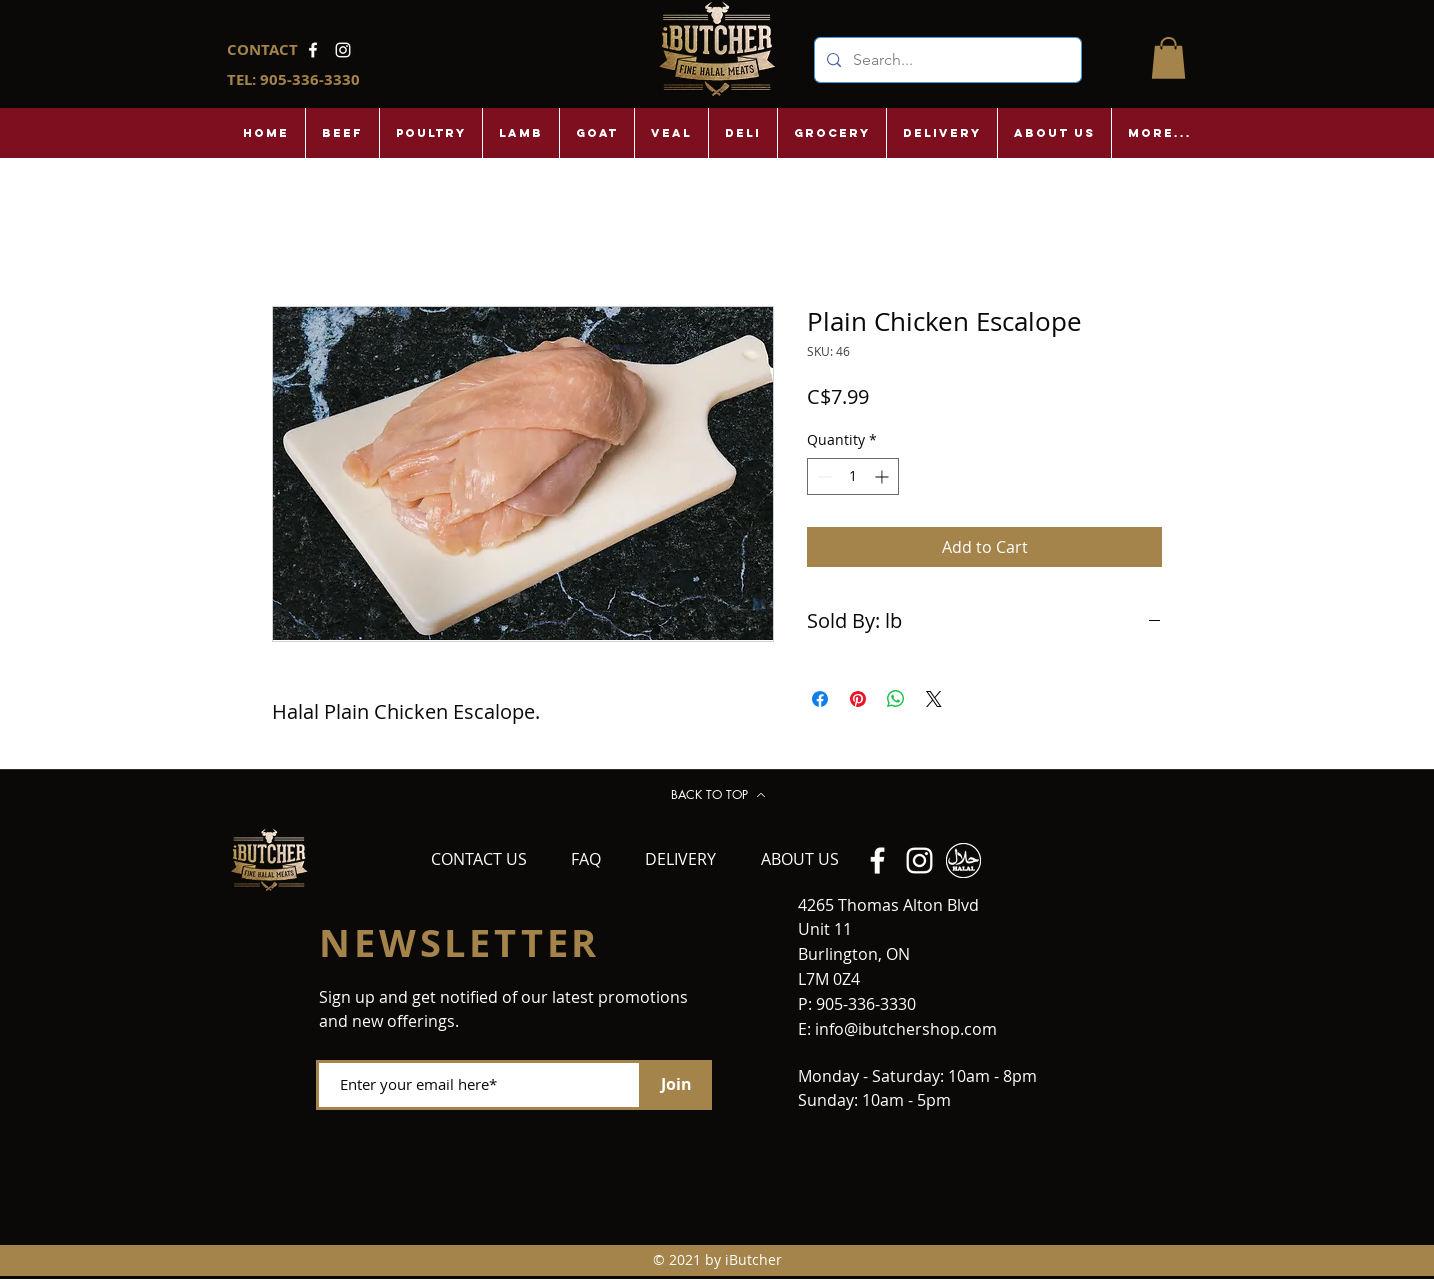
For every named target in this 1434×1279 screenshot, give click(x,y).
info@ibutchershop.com (906, 1029)
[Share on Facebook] (820, 699)
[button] (1168, 58)
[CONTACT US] (479, 860)
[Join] (676, 1085)
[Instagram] (343, 50)
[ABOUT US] (800, 860)
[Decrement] (822, 476)
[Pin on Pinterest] (858, 699)
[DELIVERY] (680, 860)
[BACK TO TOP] (718, 795)
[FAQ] (585, 860)
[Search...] (946, 60)
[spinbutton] (853, 476)
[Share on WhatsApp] (896, 699)
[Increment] (883, 476)
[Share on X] (934, 699)
